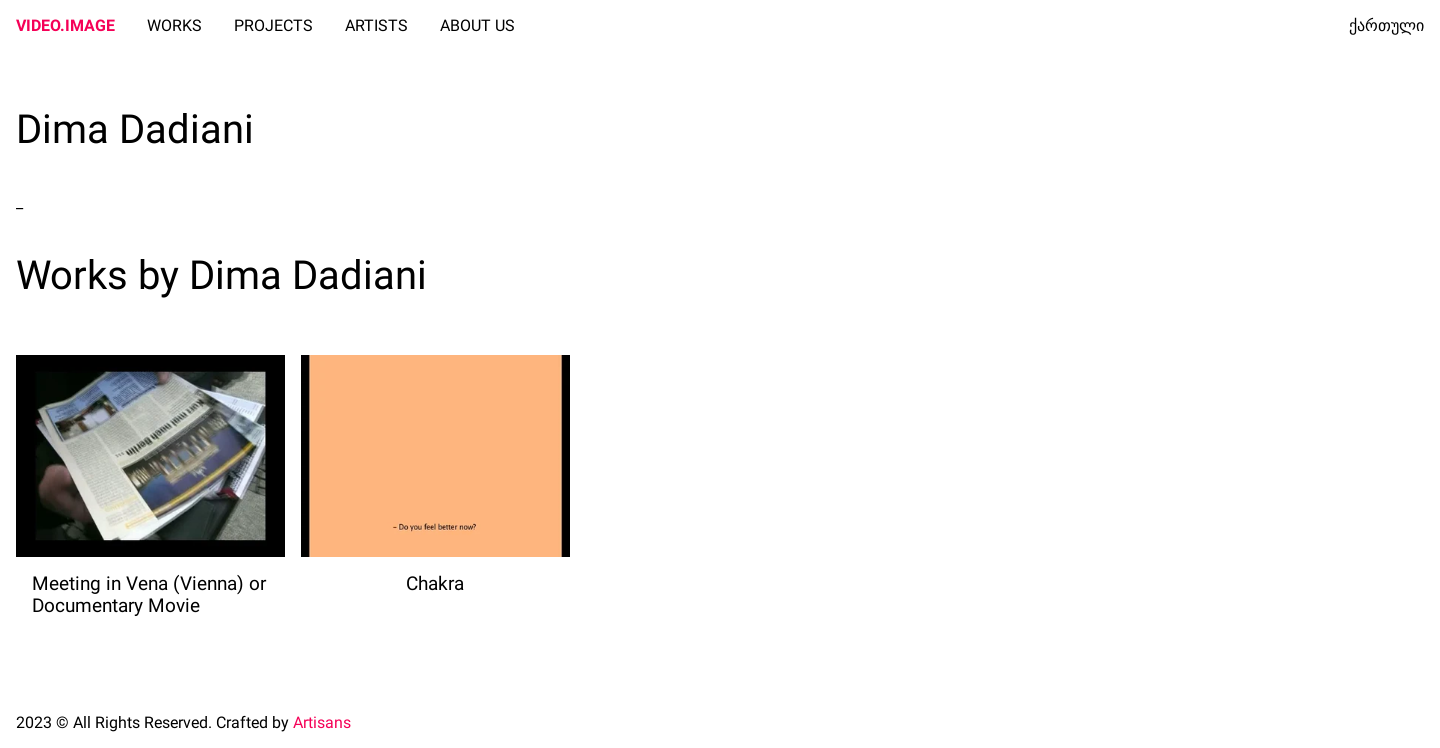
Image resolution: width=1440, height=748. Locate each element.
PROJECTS (273, 25)
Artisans (322, 722)
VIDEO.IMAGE (65, 25)
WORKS (174, 25)
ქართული (1386, 25)
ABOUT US (477, 25)
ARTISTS (376, 25)
